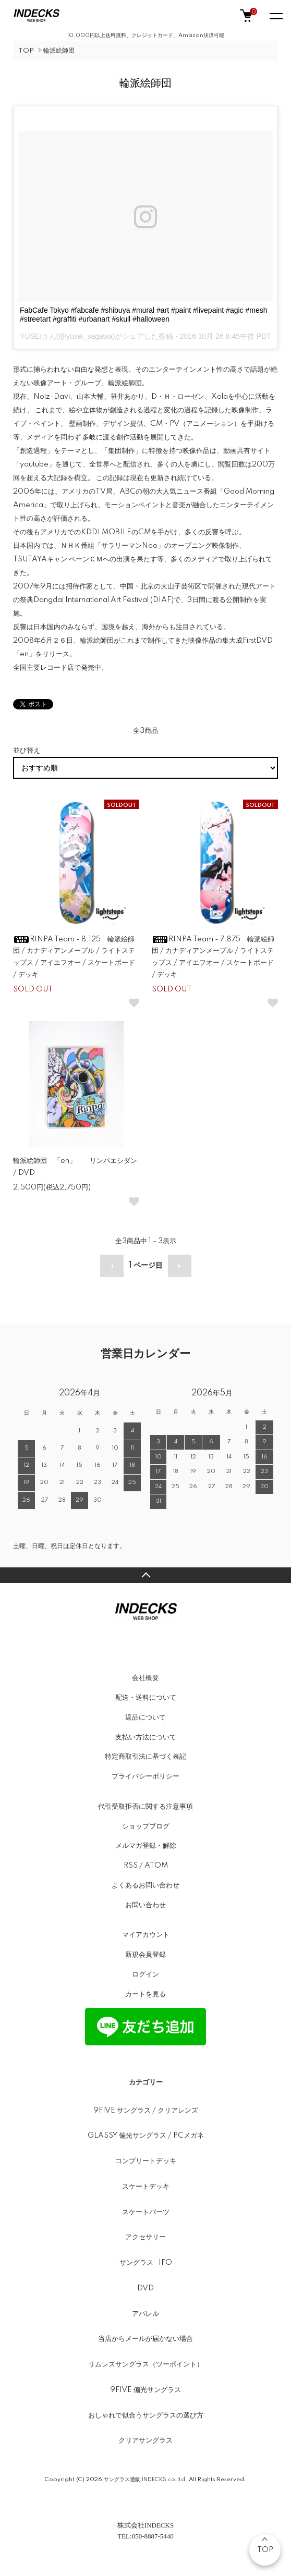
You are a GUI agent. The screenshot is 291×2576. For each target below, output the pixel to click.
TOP (26, 50)
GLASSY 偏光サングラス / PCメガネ (146, 2135)
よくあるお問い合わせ (145, 1885)
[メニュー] (275, 15)
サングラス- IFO (145, 2262)
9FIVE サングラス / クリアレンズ (145, 2110)
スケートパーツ (145, 2212)
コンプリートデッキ (145, 2161)
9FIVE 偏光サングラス (145, 2390)
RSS (131, 1865)
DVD (145, 2288)
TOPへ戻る (145, 1575)
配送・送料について (145, 1697)
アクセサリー (145, 2237)
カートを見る (145, 1994)
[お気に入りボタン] (134, 1003)
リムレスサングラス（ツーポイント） (145, 2364)
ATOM (156, 1865)
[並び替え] (145, 768)
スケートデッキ (145, 2186)
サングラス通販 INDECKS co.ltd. (145, 2479)
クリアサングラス (145, 2440)
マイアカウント (145, 1935)
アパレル (145, 2313)
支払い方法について (145, 1737)
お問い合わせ (145, 1905)
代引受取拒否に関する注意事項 (145, 1806)
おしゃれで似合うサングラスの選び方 (145, 2415)
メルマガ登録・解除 (145, 1845)
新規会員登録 (145, 1954)
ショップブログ (145, 1826)
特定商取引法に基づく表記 (145, 1756)
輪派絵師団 (59, 50)
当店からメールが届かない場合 (145, 2338)
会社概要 (145, 1678)
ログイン (145, 1974)
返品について (145, 1717)
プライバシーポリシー (145, 1776)
